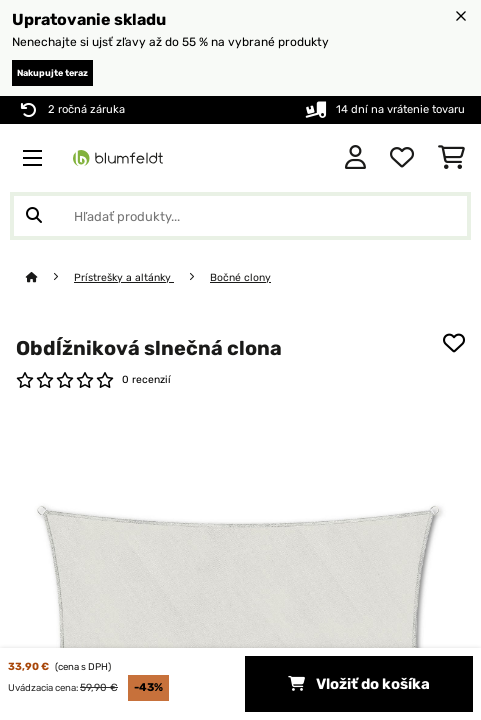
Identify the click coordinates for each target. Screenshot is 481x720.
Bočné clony (240, 277)
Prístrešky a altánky (124, 277)
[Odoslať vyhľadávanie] (34, 216)
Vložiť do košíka (359, 684)
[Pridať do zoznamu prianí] (454, 343)
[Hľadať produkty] (240, 216)
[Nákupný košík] (451, 158)
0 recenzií (146, 379)
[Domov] (50, 277)
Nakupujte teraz (52, 73)
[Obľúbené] (402, 158)
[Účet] (355, 158)
